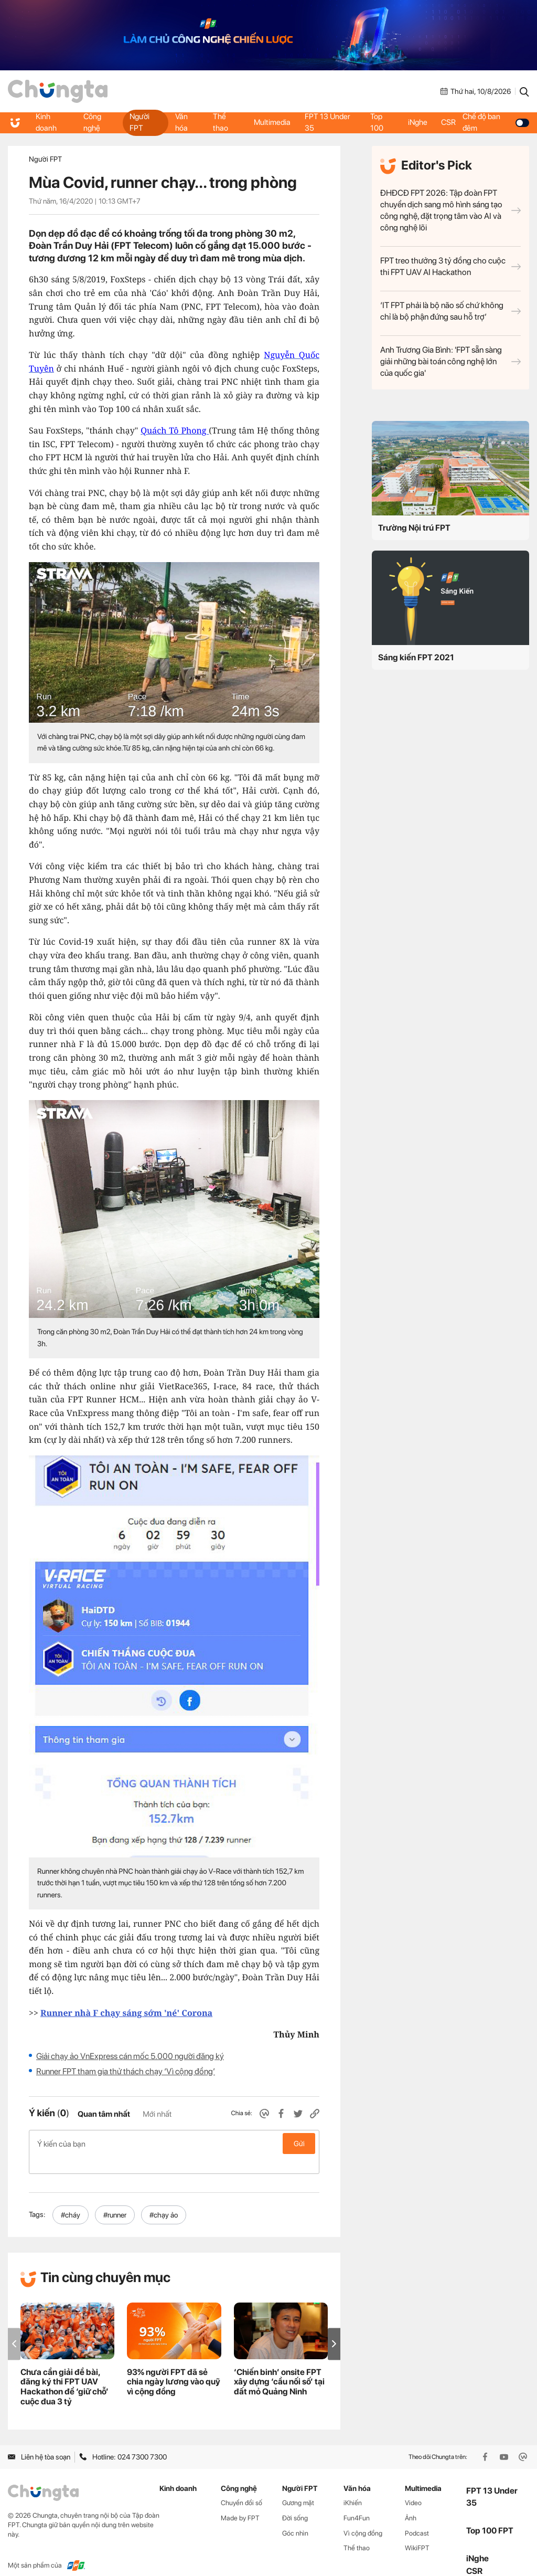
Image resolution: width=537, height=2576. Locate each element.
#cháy (70, 2198)
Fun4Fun (356, 2501)
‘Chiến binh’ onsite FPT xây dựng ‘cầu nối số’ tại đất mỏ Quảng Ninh (279, 2365)
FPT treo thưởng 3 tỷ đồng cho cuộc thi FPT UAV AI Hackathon (450, 266)
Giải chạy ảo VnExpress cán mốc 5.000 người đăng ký (130, 2056)
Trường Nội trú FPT (414, 528)
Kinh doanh (46, 122)
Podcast (417, 2516)
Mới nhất (157, 2114)
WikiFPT (417, 2531)
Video (413, 2486)
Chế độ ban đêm (497, 122)
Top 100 (376, 122)
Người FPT (139, 122)
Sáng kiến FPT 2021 (416, 657)
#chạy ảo (163, 2198)
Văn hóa (181, 122)
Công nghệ (92, 122)
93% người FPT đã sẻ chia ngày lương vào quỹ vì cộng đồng (173, 2365)
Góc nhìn (295, 2516)
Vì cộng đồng (362, 2516)
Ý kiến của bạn (174, 2143)
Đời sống (295, 2501)
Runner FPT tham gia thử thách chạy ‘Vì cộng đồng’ (125, 2071)
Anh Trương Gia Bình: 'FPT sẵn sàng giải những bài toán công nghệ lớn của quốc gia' (450, 361)
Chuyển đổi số (241, 2486)
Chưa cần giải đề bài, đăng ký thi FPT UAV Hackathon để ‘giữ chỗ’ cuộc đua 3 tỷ (64, 2370)
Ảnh (410, 2501)
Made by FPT (240, 2501)
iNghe (417, 122)
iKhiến (352, 2486)
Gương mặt (298, 2486)
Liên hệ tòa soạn (39, 2440)
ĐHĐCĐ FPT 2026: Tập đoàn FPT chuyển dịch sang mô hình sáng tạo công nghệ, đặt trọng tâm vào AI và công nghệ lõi (450, 210)
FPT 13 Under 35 (328, 122)
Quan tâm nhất (104, 2114)
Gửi (299, 2143)
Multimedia (271, 122)
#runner (114, 2198)
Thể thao (220, 122)
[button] (334, 2327)
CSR (450, 122)
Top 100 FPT (489, 2514)
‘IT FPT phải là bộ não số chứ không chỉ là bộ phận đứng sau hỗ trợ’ (450, 311)
